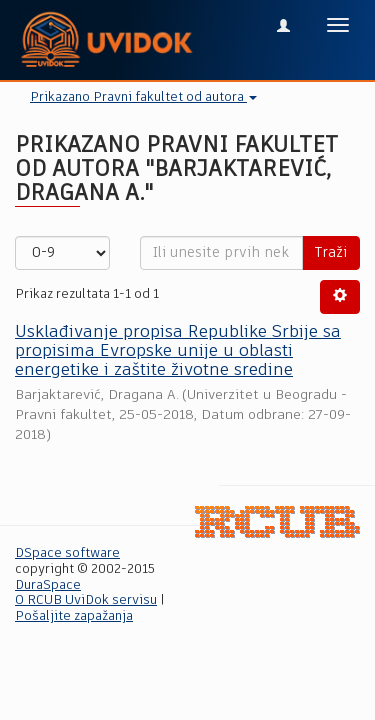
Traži (331, 253)
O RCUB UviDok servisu (86, 600)
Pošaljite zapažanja (74, 616)
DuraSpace (48, 585)
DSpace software (67, 553)
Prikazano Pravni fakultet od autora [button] (143, 97)
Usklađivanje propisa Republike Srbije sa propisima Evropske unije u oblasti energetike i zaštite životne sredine (178, 351)
